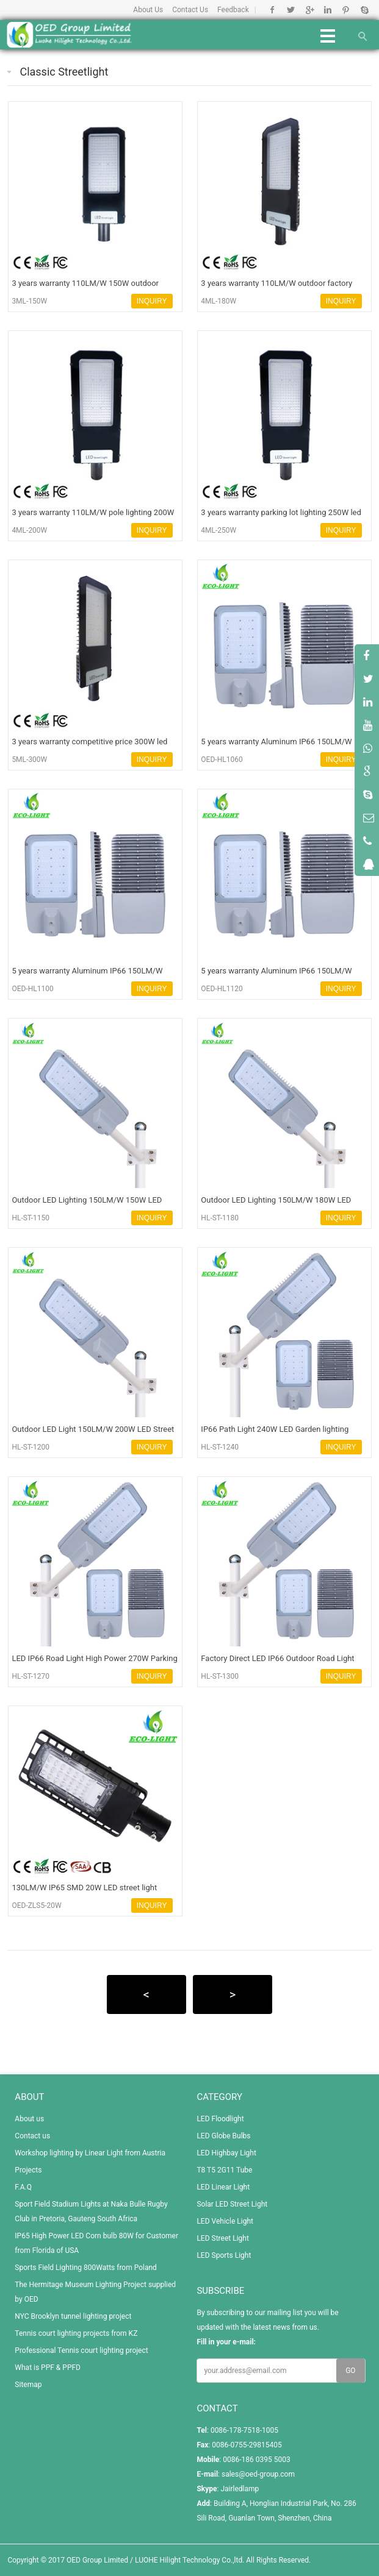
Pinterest (345, 10)
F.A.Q (23, 2187)
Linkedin (327, 10)
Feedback (233, 9)
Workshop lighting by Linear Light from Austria (90, 2153)
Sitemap (28, 2384)
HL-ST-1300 (220, 1676)
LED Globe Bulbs (223, 2136)
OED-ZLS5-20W (36, 1905)
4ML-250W (218, 530)
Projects (28, 2170)
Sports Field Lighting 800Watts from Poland (86, 2267)
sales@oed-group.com (258, 2474)
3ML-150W (29, 301)
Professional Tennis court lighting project (81, 2350)
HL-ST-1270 (30, 1676)
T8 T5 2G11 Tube (224, 2170)
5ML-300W (29, 759)
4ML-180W (218, 301)
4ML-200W (29, 530)
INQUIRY (152, 301)
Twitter (290, 10)
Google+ (309, 10)
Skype (364, 10)
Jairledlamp (239, 2489)
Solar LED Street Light (232, 2204)
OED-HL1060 (221, 759)
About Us (148, 9)
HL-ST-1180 (220, 1218)
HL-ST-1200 (30, 1447)
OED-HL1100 (32, 988)
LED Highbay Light (226, 2153)
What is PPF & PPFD (48, 2367)
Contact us (32, 2136)
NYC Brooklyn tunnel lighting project (73, 2316)
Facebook (272, 10)
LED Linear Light (223, 2187)
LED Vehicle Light (225, 2221)
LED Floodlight (220, 2119)
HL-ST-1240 (220, 1447)
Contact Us (190, 9)
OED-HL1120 (221, 988)
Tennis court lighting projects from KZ (76, 2333)
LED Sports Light (224, 2255)
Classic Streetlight (64, 71)
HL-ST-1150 (30, 1218)
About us (29, 2119)
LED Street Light (222, 2238)
